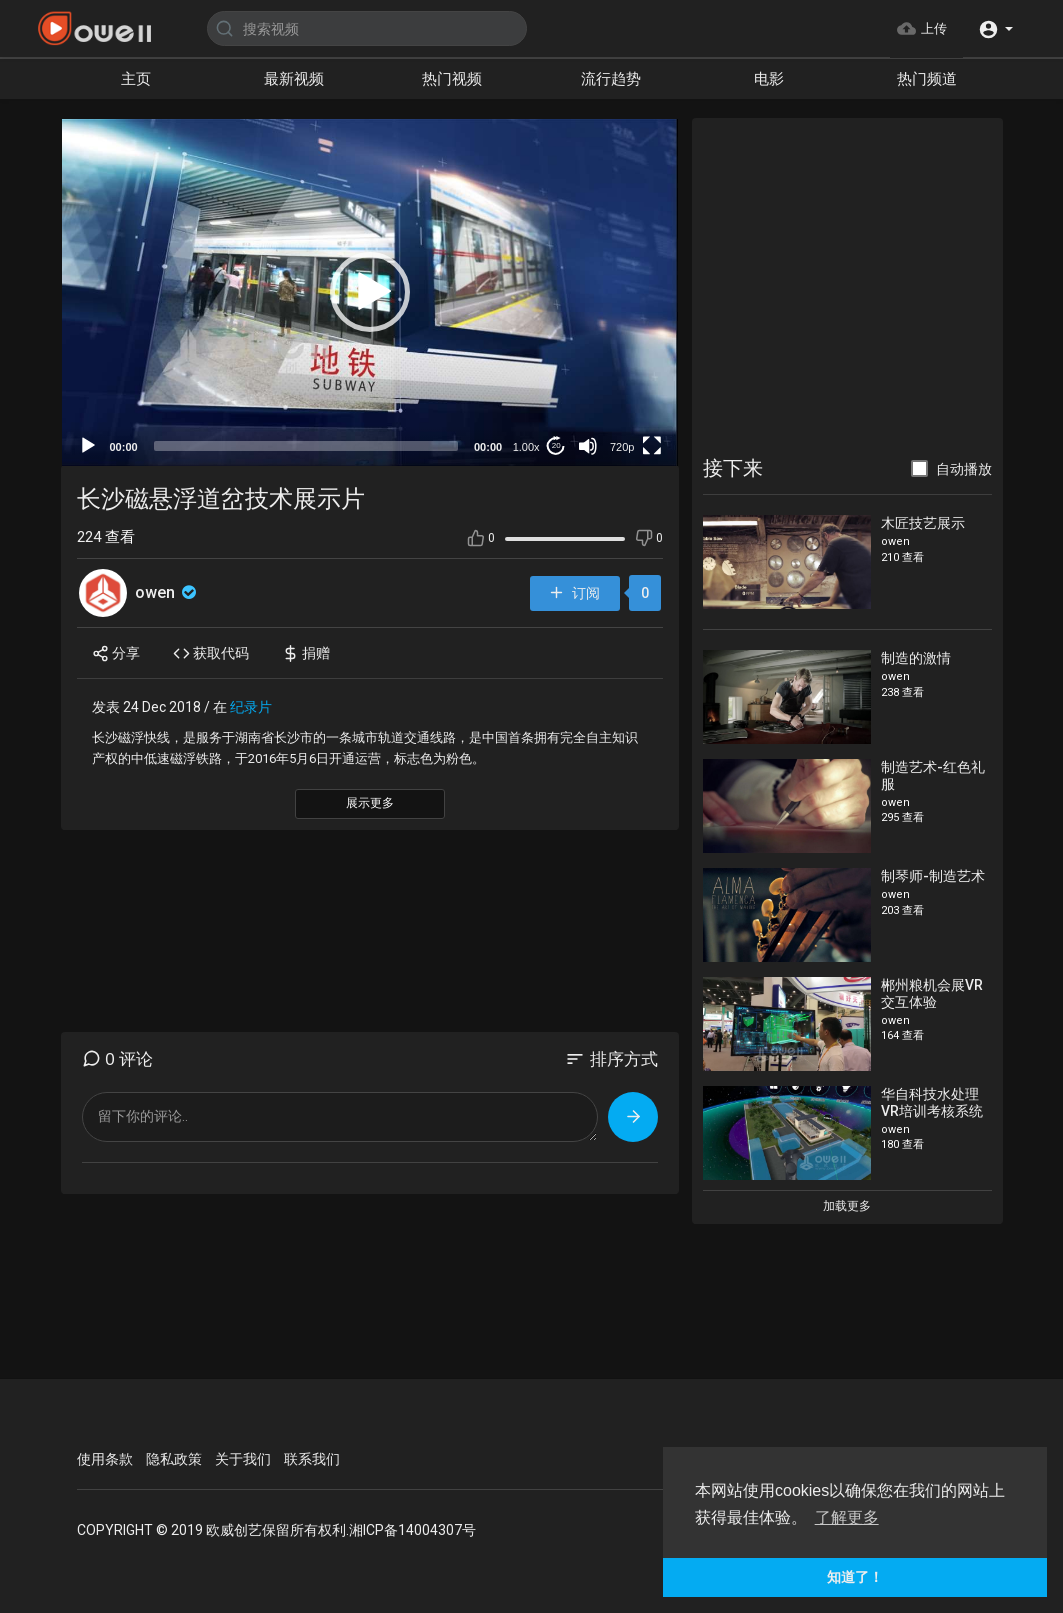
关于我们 (243, 1459)
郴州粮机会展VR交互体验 (932, 993)
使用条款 (105, 1459)
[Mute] (588, 446)
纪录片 (251, 707)
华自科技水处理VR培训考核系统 (932, 1102)
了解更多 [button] (847, 1517)
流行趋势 (611, 79)
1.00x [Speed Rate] (526, 447)
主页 (136, 79)
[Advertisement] (847, 289)
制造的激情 (916, 658)
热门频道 (927, 79)
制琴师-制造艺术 (933, 876)
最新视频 (294, 79)
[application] (370, 292)
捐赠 (306, 653)
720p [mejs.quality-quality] (622, 447)
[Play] (88, 446)
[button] (995, 28)
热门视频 (452, 79)
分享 (116, 653)
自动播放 (964, 469)
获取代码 (211, 653)
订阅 (574, 593)
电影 (769, 79)
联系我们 (312, 1459)
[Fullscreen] (652, 446)
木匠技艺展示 (923, 523)
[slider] (306, 446)
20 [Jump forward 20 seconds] (556, 445)
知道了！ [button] (855, 1577)
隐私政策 (174, 1459)
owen (167, 592)
